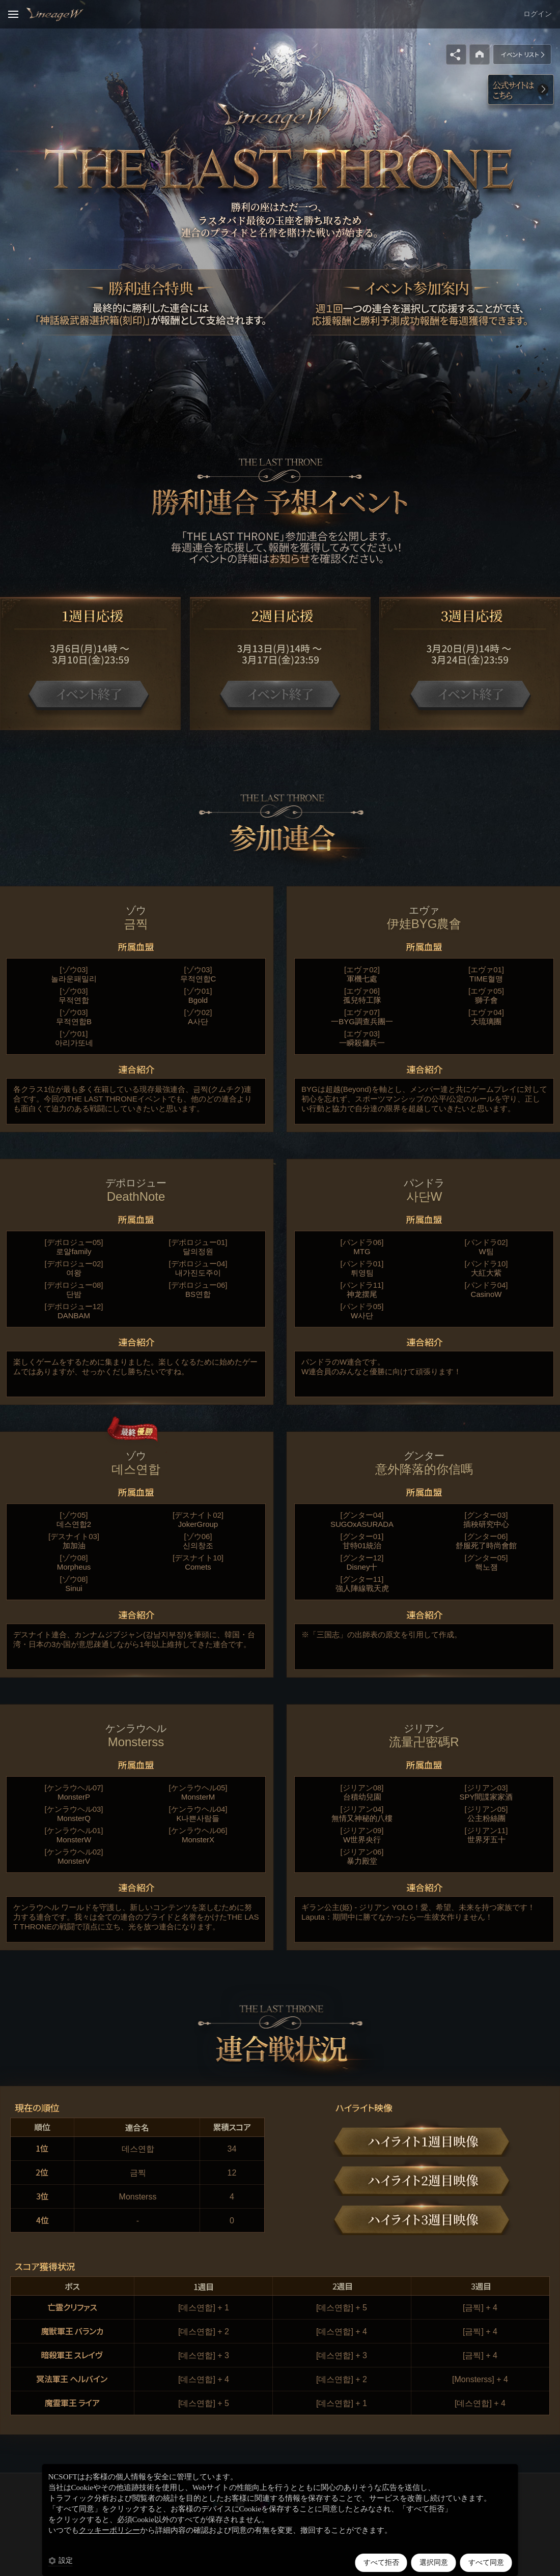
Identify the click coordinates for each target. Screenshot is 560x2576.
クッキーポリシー (109, 2530)
